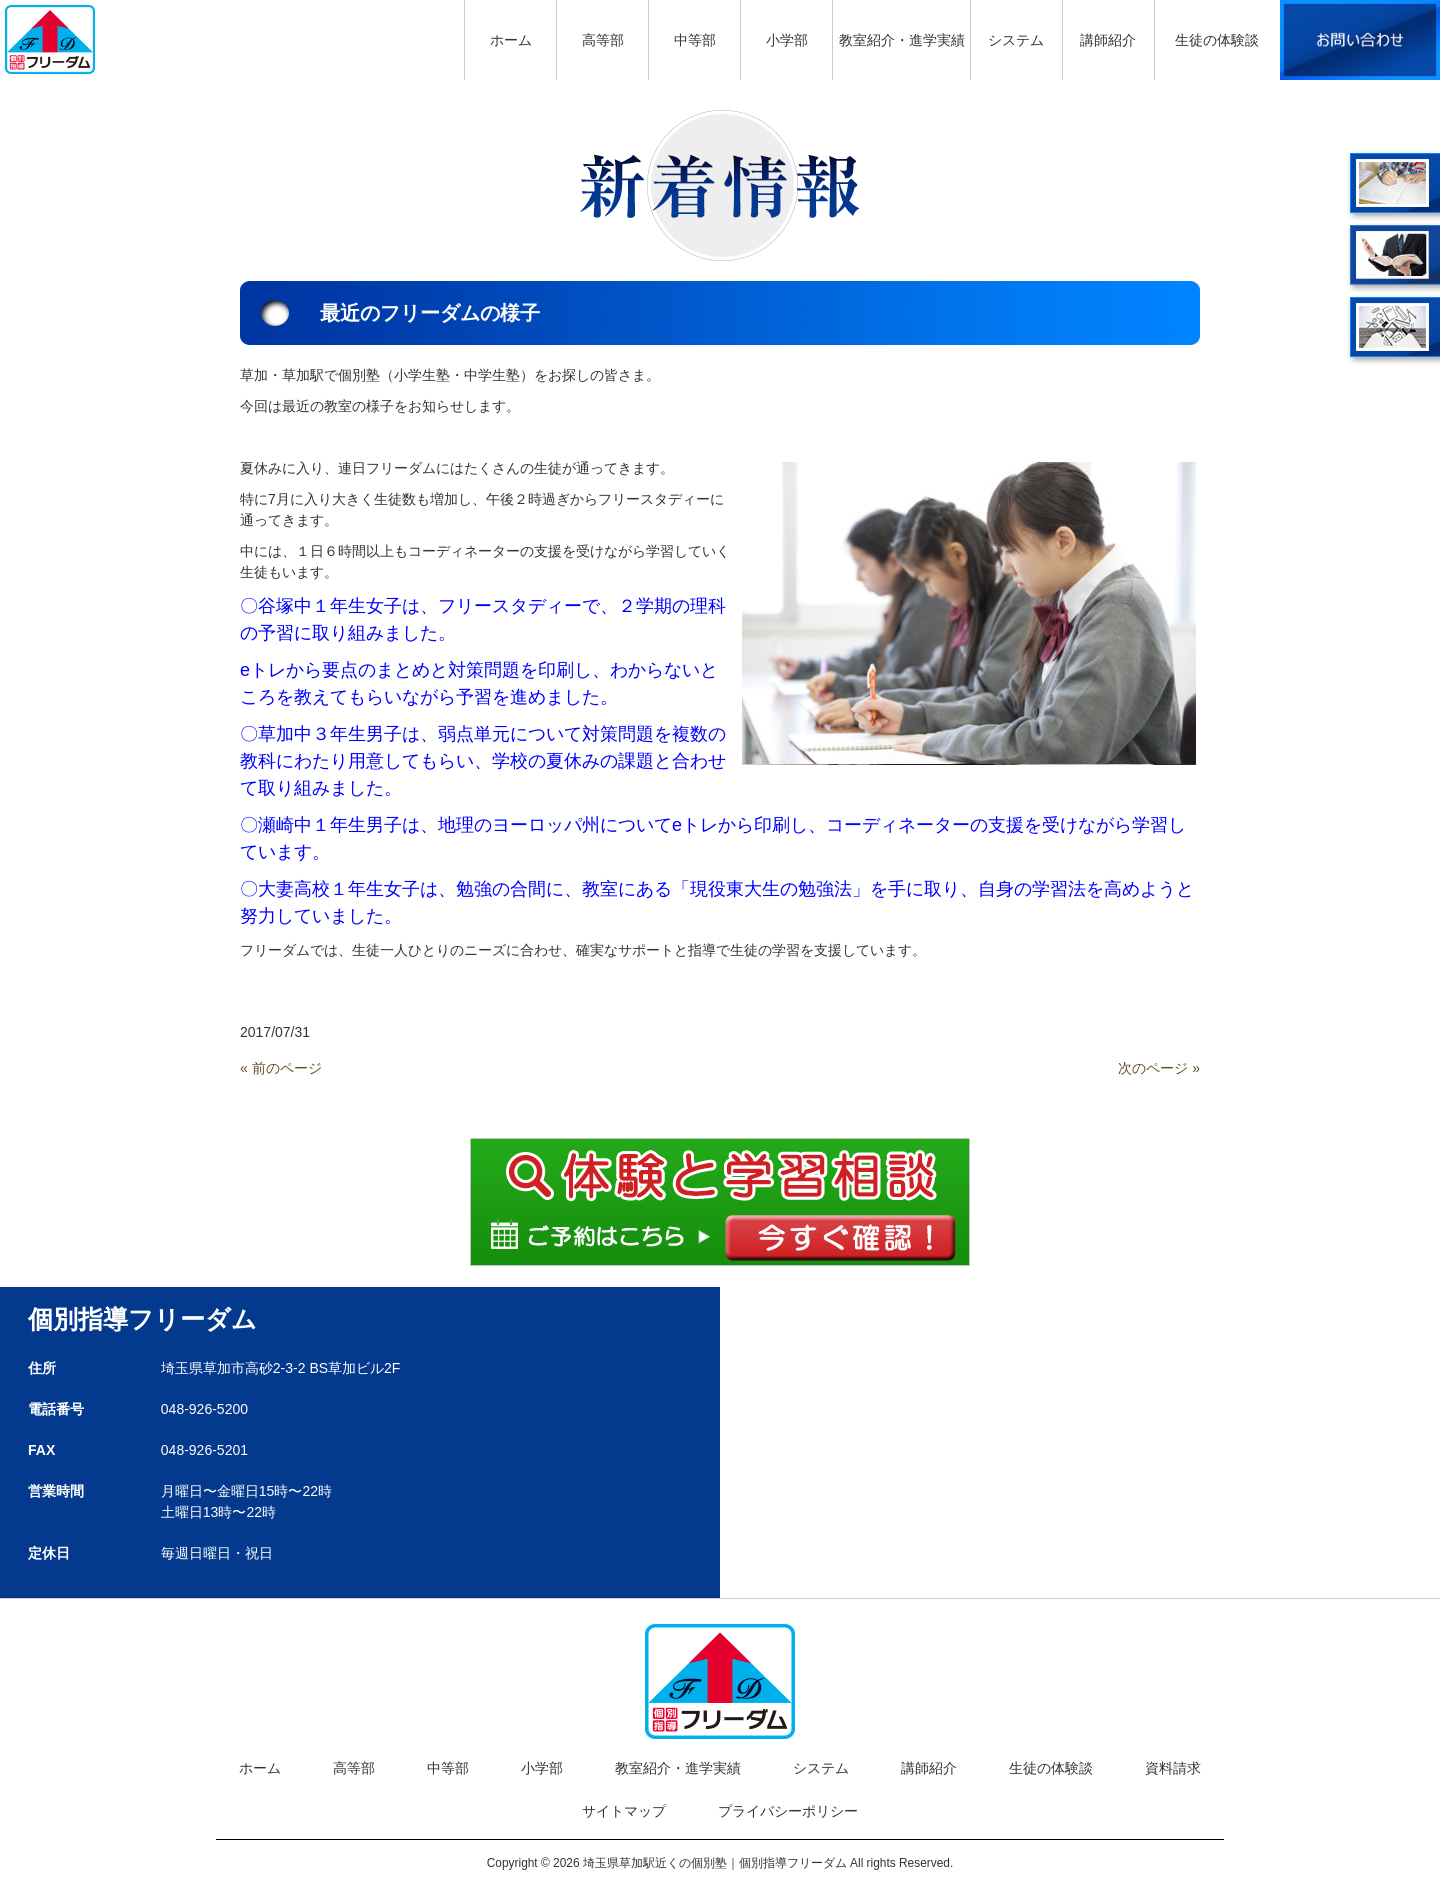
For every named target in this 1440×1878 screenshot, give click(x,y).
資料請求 (1173, 1768)
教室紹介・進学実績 (678, 1768)
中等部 (448, 1768)
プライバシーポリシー (788, 1811)
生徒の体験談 (1051, 1768)
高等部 (354, 1768)
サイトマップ (624, 1811)
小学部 (542, 1768)
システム (821, 1768)
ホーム (260, 1768)
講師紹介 (929, 1768)
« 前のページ (281, 1068)
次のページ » (1159, 1068)
